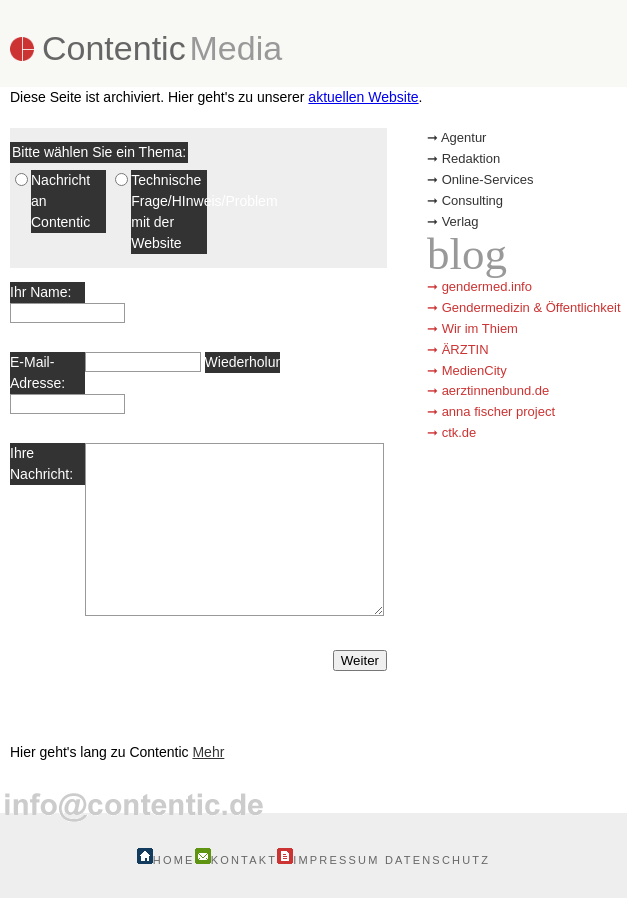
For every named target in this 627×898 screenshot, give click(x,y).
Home (166, 860)
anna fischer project (498, 411)
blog (467, 254)
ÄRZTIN (465, 349)
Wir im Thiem (480, 328)
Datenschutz (437, 860)
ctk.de (459, 432)
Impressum (328, 860)
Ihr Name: (40, 292)
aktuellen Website (363, 97)
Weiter (360, 660)
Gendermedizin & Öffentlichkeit (531, 307)
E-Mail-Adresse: (37, 372)
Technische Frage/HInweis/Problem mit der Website (168, 211)
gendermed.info (487, 286)
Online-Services (488, 179)
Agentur (464, 137)
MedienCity (474, 370)
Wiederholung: (242, 362)
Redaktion (471, 158)
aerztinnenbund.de (496, 390)
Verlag (460, 221)
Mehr (208, 752)
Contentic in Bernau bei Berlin (154, 719)
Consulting (472, 200)
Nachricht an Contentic (60, 201)
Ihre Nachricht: (41, 463)
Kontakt (236, 860)
